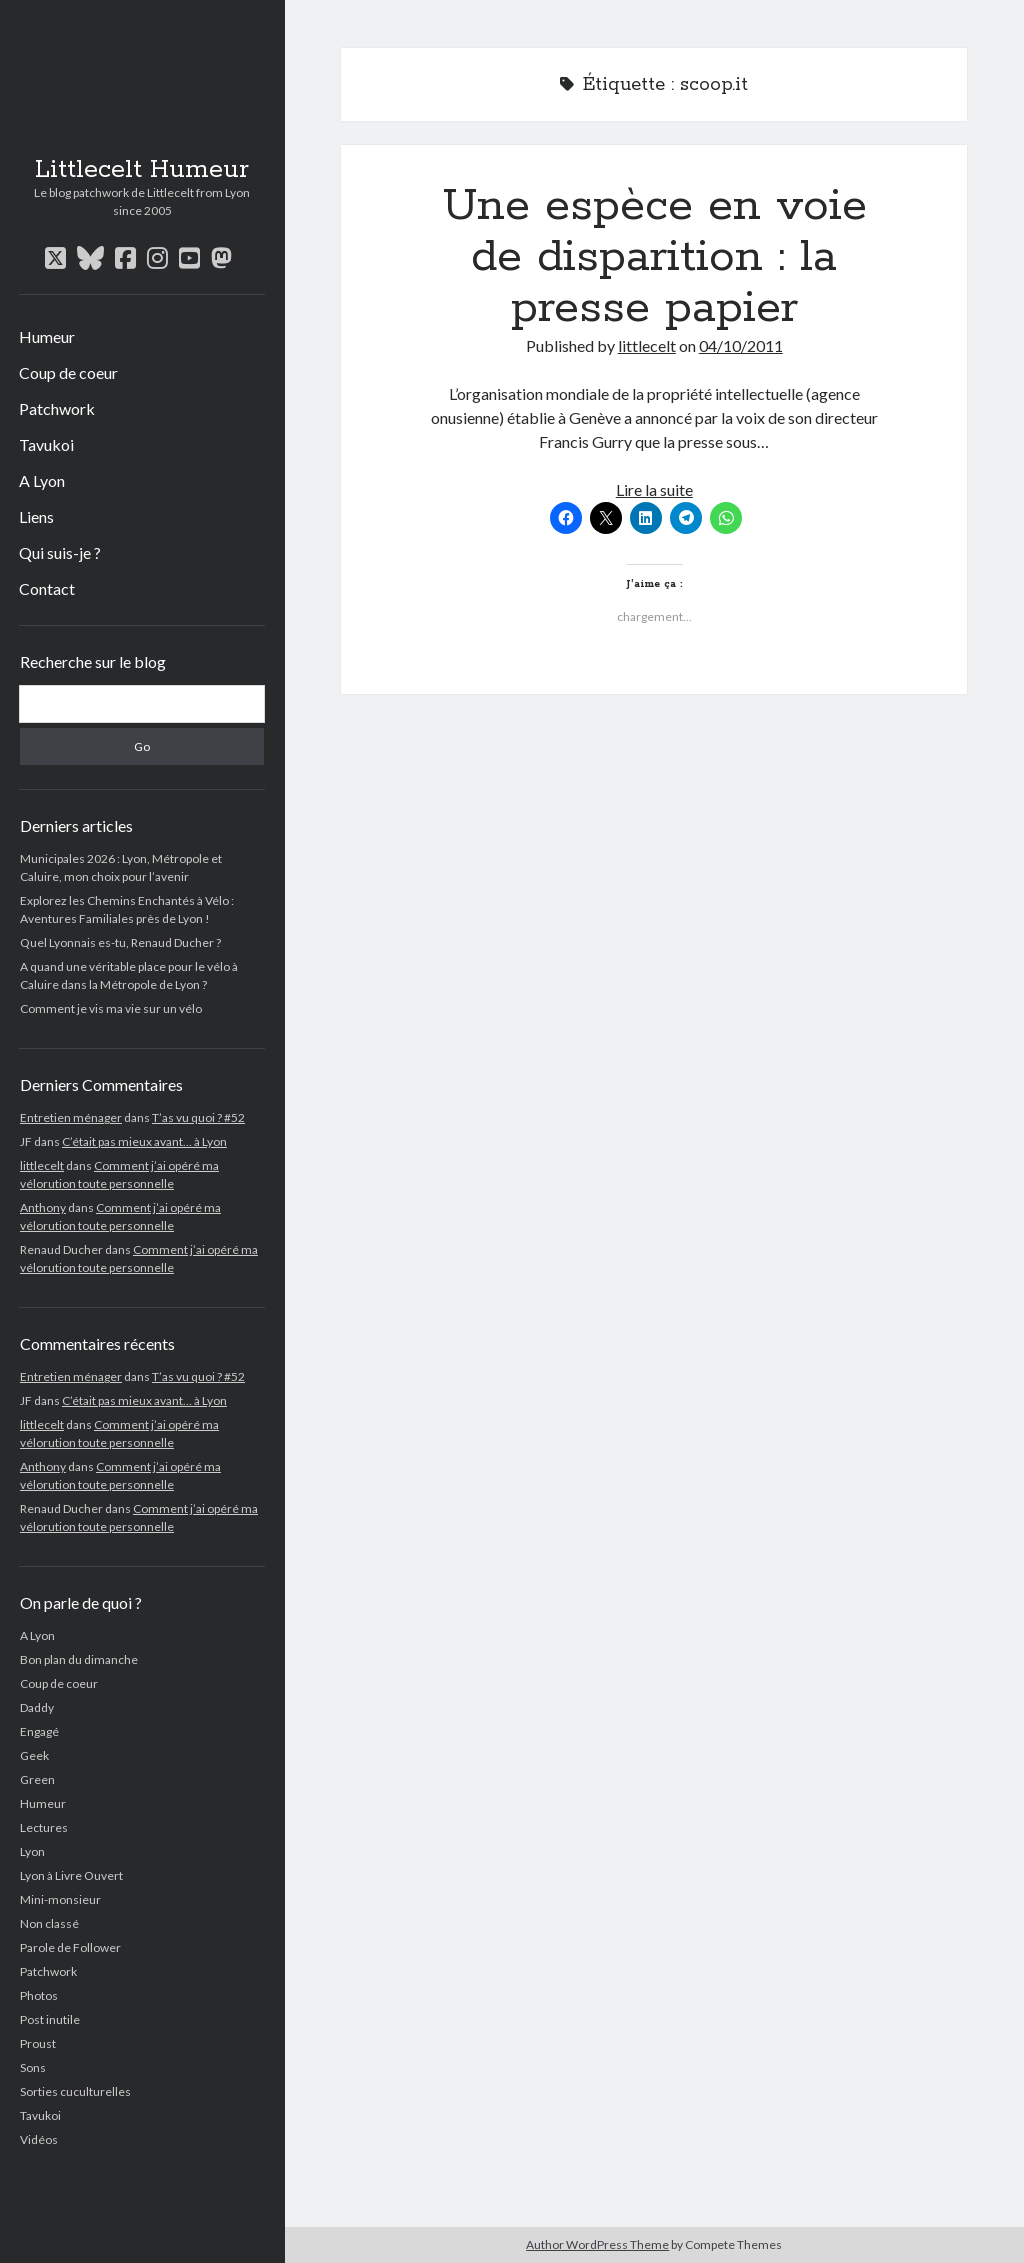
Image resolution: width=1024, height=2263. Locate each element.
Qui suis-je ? (60, 552)
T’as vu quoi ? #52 (198, 1117)
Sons (33, 2067)
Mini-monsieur (60, 1899)
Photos (39, 1995)
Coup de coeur (68, 372)
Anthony (43, 1207)
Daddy (37, 1707)
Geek (34, 1755)
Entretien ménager (71, 1117)
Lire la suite (654, 489)
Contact (47, 588)
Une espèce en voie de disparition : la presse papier (654, 257)
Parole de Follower (70, 1947)
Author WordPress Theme (597, 2244)
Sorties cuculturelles (75, 2091)
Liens (36, 516)
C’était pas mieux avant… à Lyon (144, 1141)
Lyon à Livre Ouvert (71, 1875)
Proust (38, 2043)
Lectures (44, 1827)
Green (37, 1779)
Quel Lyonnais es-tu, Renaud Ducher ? (120, 942)
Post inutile (50, 2019)
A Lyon (42, 480)
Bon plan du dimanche (79, 1659)
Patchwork (57, 408)
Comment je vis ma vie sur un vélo (111, 1008)
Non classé (49, 1923)
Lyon (32, 1851)
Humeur (47, 336)
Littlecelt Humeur (142, 170)
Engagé (39, 1731)
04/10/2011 (741, 345)
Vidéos (39, 2139)
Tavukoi (46, 444)
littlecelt (42, 1165)
